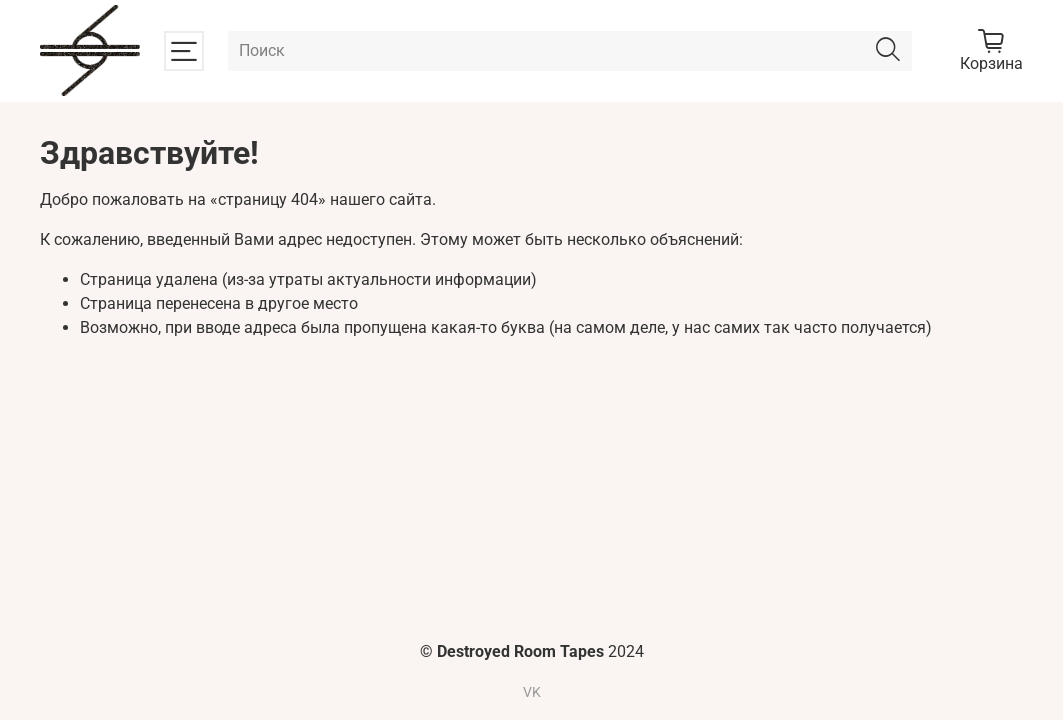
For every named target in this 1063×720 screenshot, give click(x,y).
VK (532, 692)
